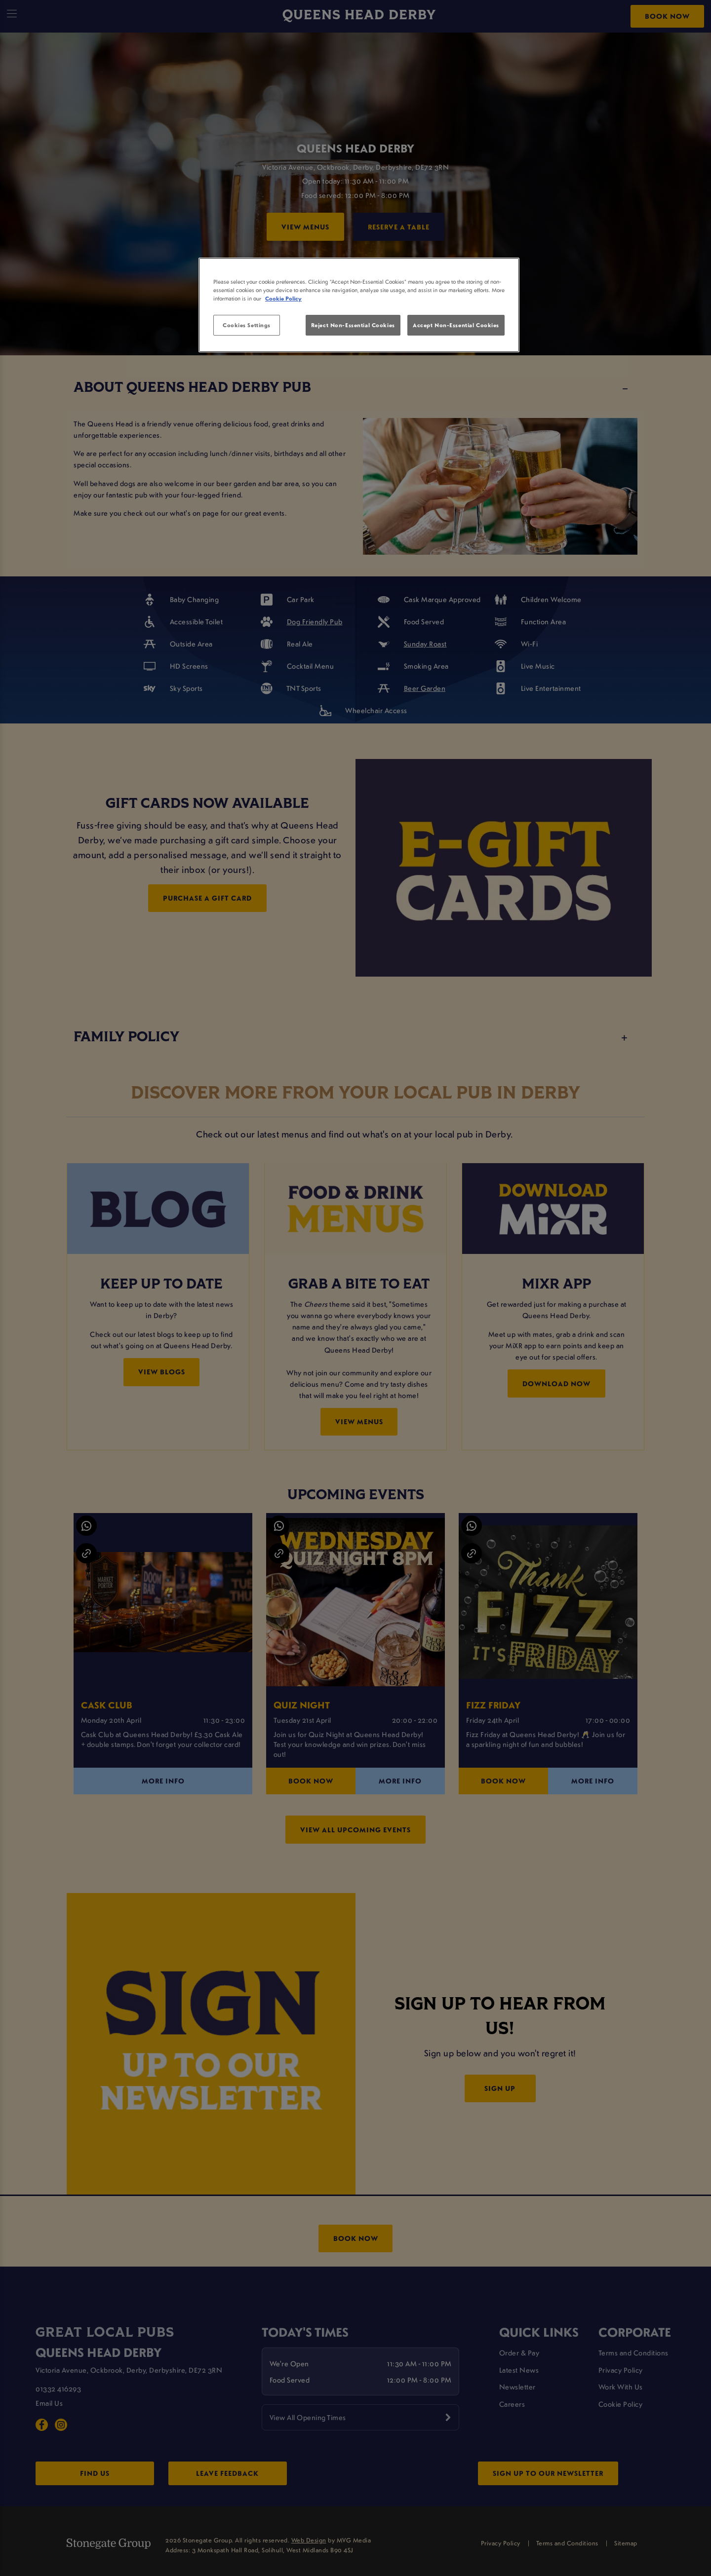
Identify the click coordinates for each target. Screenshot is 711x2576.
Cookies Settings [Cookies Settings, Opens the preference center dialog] (247, 325)
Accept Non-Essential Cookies (456, 325)
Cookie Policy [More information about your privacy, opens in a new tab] (283, 298)
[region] (358, 305)
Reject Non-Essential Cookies (353, 325)
